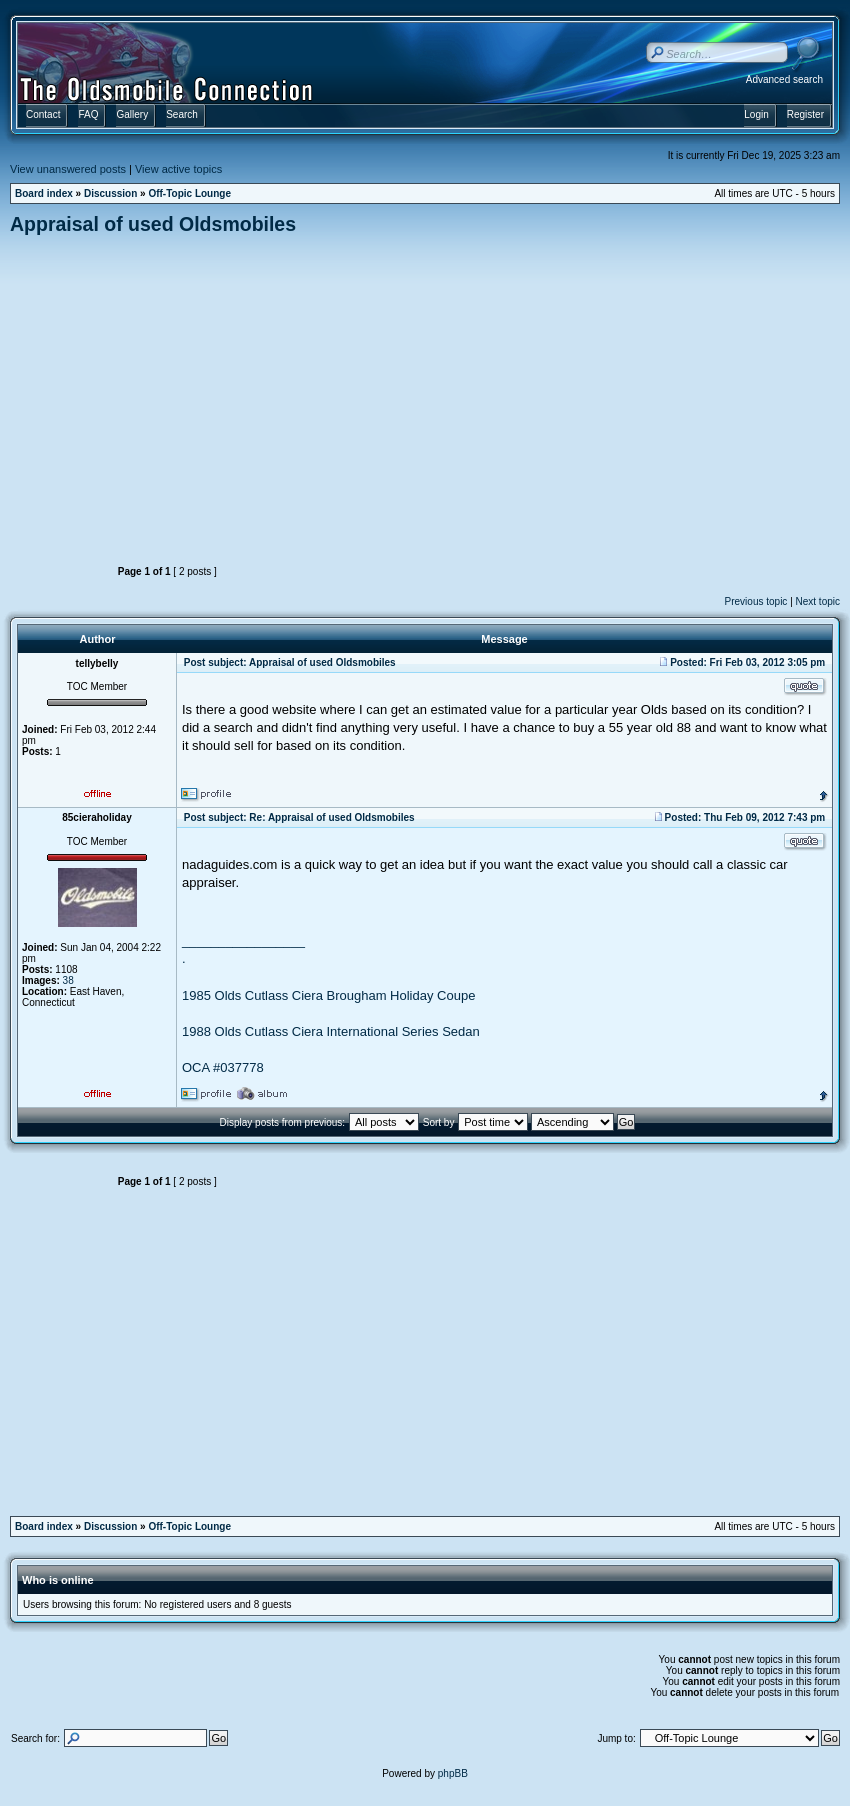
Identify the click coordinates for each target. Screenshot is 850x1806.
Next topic (818, 601)
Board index (44, 193)
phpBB (453, 1773)
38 (68, 980)
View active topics (178, 169)
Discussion (110, 193)
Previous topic (756, 601)
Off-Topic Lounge (189, 193)
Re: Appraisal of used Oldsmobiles (331, 817)
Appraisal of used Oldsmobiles (153, 224)
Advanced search (784, 79)
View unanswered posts (68, 169)
